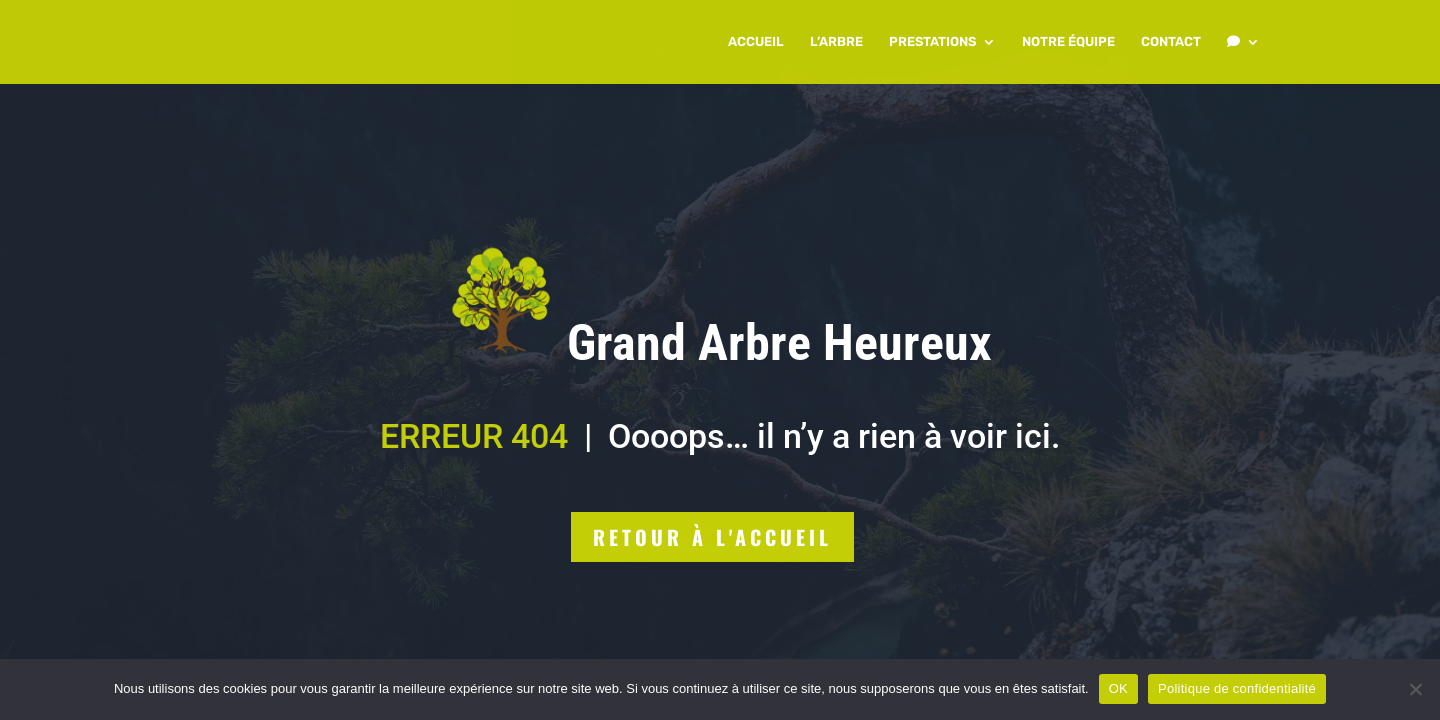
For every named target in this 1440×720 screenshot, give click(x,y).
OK (1118, 688)
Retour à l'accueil (712, 537)
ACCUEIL (756, 42)
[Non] (1415, 689)
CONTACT (1171, 42)
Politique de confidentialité (1237, 688)
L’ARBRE (836, 42)
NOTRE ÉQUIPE (1068, 42)
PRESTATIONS (932, 42)
